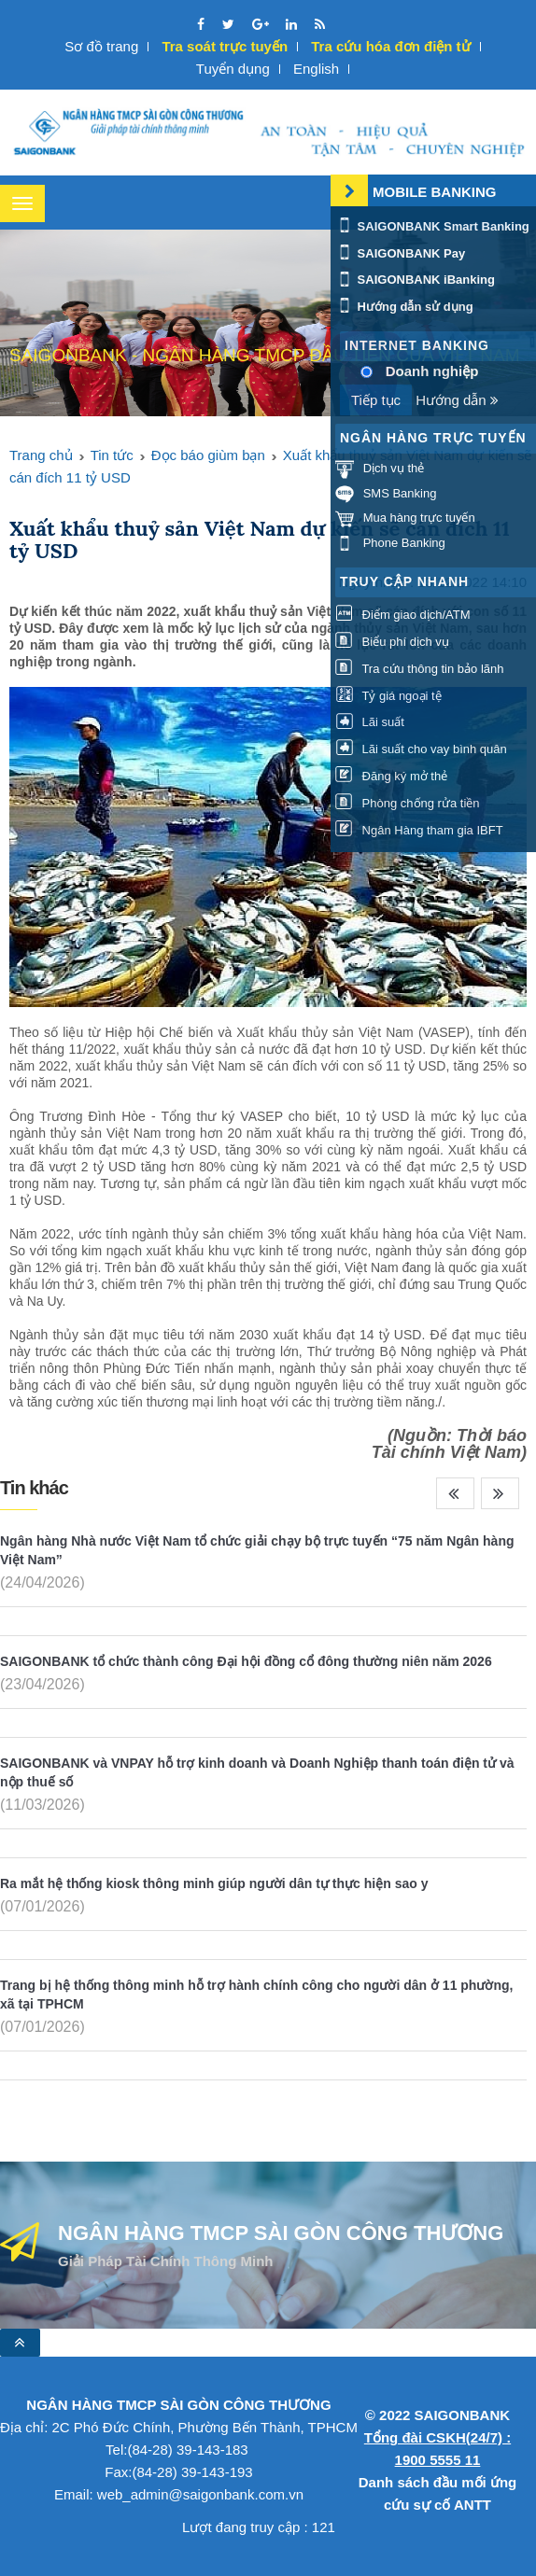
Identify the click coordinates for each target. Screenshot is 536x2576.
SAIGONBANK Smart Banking (432, 226)
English (316, 69)
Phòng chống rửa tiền (407, 803)
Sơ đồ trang (101, 46)
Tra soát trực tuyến (225, 46)
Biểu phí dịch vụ (392, 642)
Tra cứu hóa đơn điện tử (390, 46)
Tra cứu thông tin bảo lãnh (419, 669)
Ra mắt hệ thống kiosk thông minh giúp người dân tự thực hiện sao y (214, 1883)
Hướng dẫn (457, 400)
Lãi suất (369, 723)
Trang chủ (41, 455)
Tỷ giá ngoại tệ (388, 696)
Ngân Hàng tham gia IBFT (419, 830)
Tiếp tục (376, 400)
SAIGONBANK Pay (400, 253)
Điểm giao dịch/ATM (403, 615)
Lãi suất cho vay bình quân (421, 749)
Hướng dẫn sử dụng (404, 307)
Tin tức (112, 455)
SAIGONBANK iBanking (415, 280)
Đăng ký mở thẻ (391, 776)
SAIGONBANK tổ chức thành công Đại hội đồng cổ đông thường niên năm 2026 (246, 1661)
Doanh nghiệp (432, 371)
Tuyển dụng (233, 69)
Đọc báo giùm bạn (208, 455)
